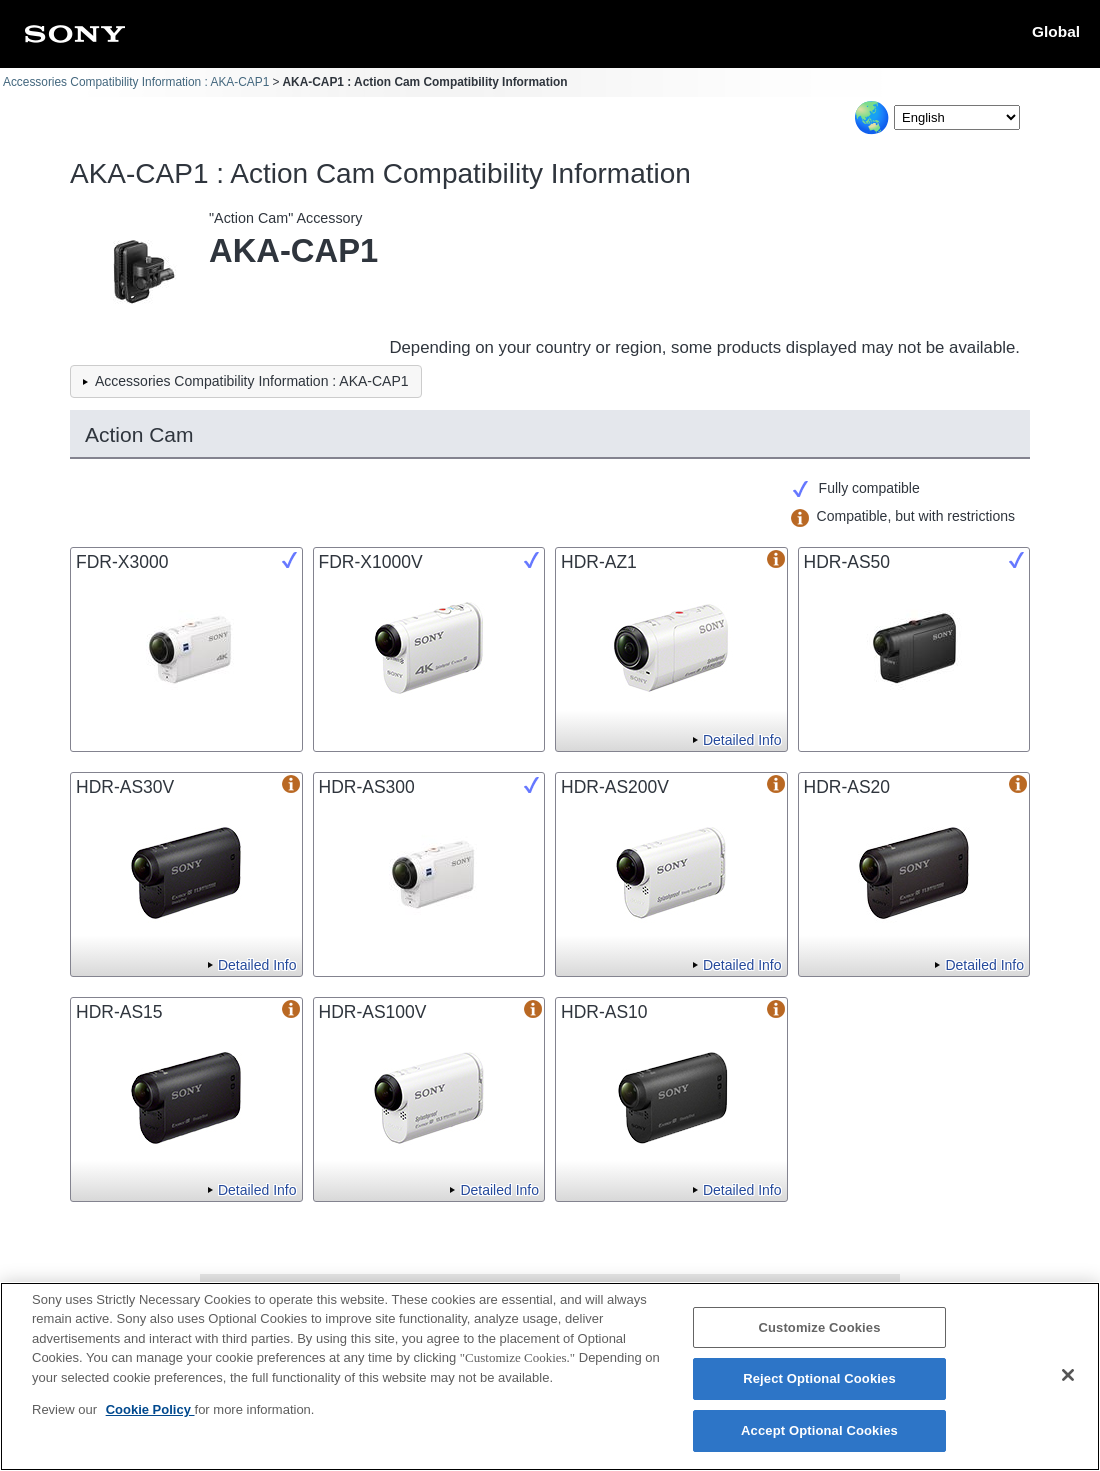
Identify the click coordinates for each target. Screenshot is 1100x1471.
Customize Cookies (819, 1339)
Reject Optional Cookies (819, 1391)
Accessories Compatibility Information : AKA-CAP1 (136, 82)
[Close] (1068, 1387)
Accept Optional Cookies (819, 1442)
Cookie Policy (150, 1422)
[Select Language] (957, 117)
